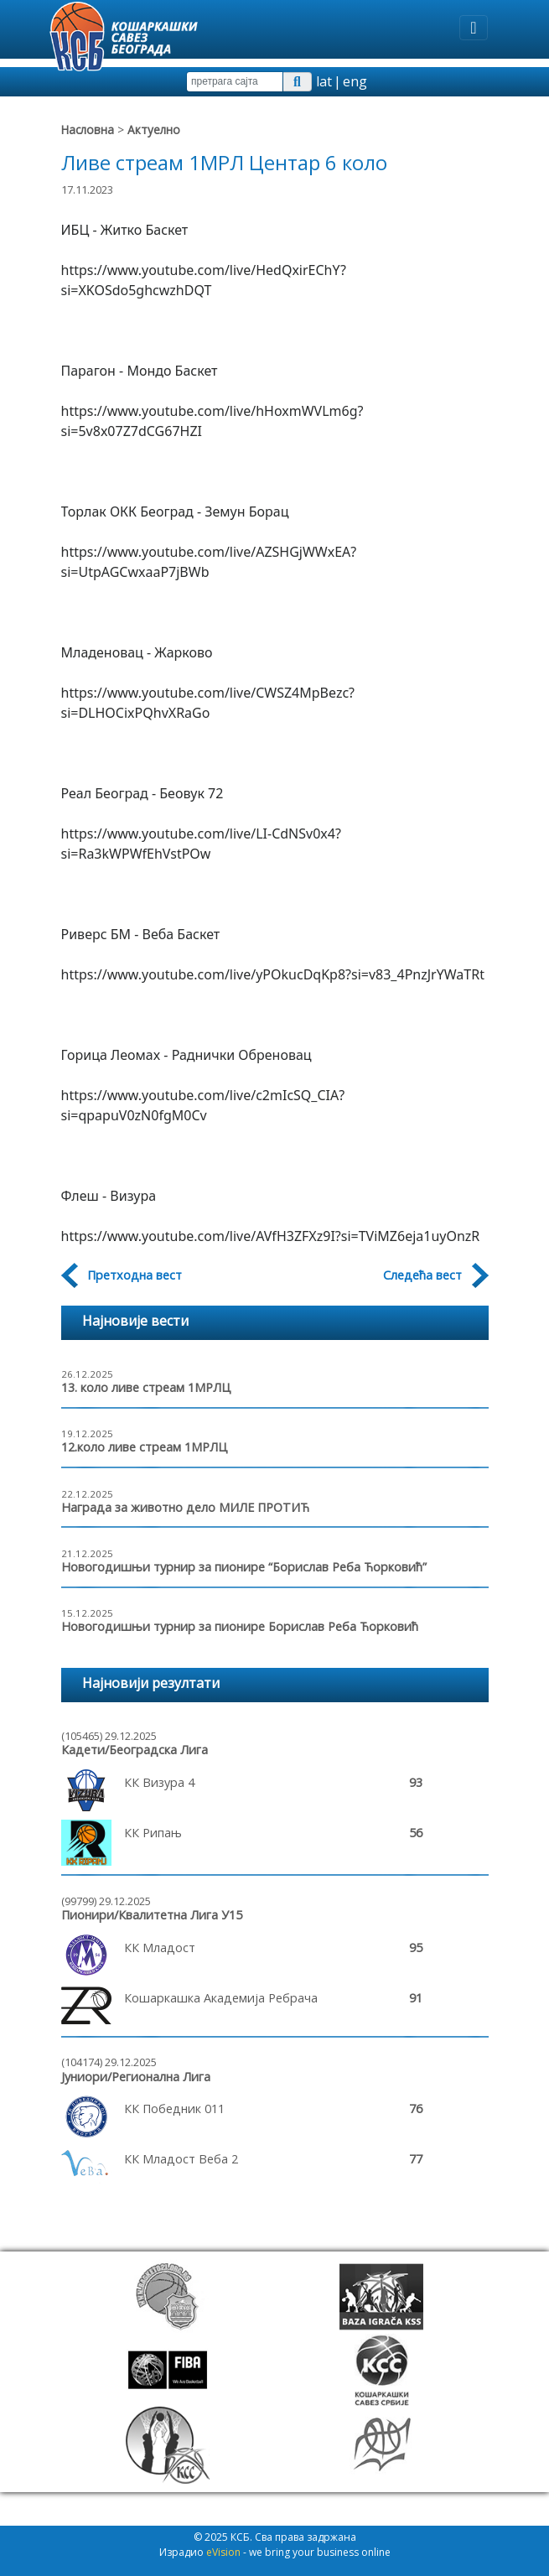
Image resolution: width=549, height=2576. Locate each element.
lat (324, 81)
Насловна (87, 130)
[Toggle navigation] (473, 27)
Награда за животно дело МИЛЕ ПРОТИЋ (185, 1507)
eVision (223, 2552)
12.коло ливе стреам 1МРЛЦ (144, 1447)
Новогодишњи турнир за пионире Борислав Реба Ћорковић (239, 1626)
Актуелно (153, 130)
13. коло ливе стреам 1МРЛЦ (146, 1387)
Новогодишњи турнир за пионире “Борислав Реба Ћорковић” (244, 1567)
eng (355, 81)
